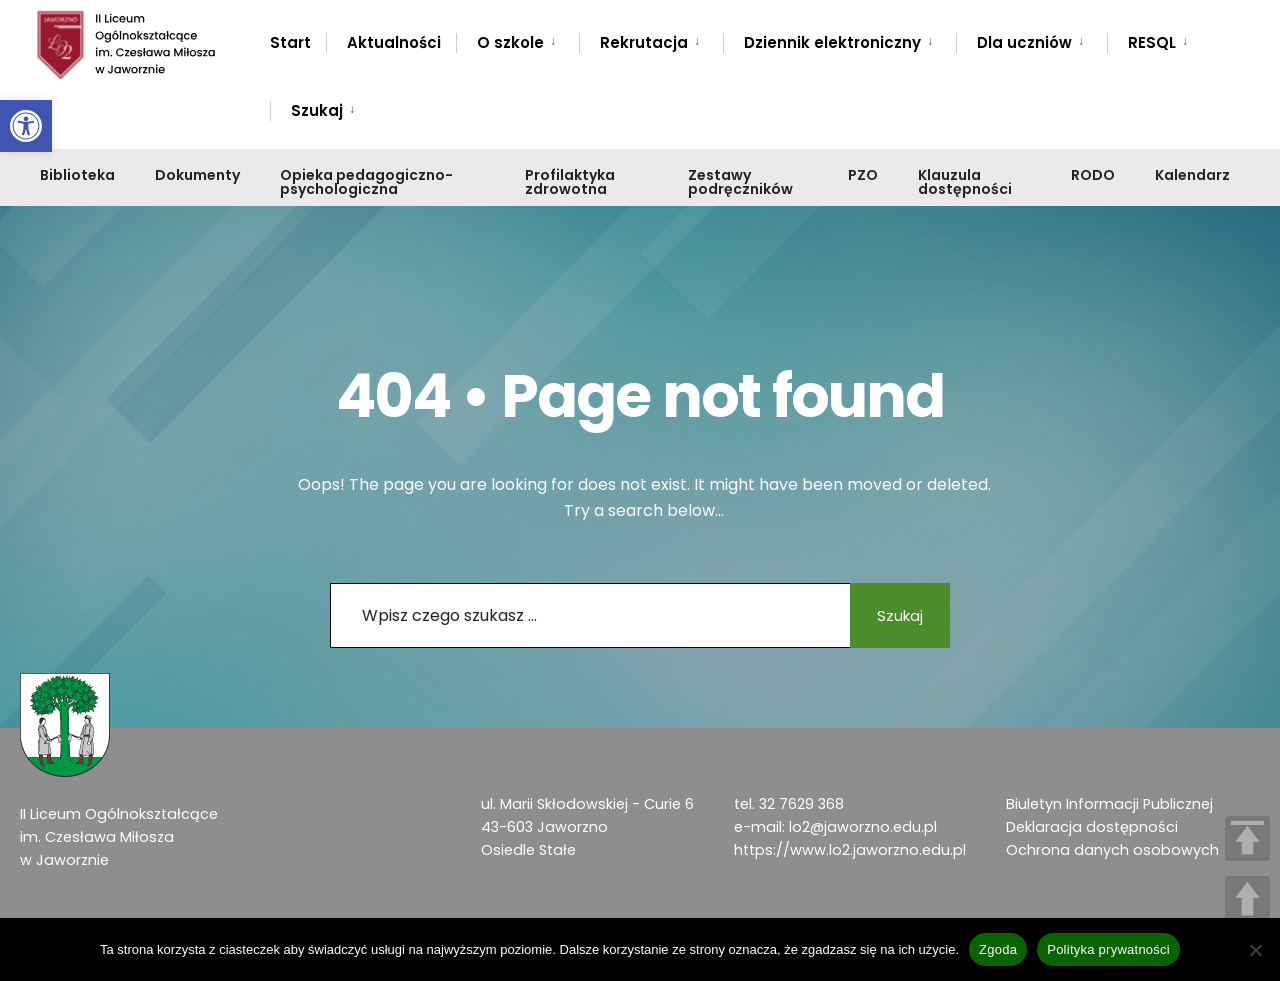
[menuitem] (517, 39)
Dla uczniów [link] (1024, 42)
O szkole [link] (510, 42)
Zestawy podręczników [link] (740, 182)
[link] (26, 126)
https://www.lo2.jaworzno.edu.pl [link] (850, 850)
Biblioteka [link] (77, 175)
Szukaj (895, 615)
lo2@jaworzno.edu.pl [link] (863, 827)
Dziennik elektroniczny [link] (832, 42)
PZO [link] (863, 175)
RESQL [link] (1152, 42)
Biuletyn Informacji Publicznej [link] (1109, 804)
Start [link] (290, 42)
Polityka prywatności (1108, 949)
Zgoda (998, 949)
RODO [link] (1093, 175)
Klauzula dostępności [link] (965, 182)
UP (1247, 898)
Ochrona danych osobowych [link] (1112, 850)
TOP (1247, 838)
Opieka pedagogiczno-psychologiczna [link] (366, 182)
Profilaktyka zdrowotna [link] (570, 182)
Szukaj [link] (317, 110)
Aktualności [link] (394, 42)
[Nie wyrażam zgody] (1255, 950)
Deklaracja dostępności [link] (1092, 827)
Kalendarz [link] (1192, 175)
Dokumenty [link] (197, 175)
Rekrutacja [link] (644, 42)
